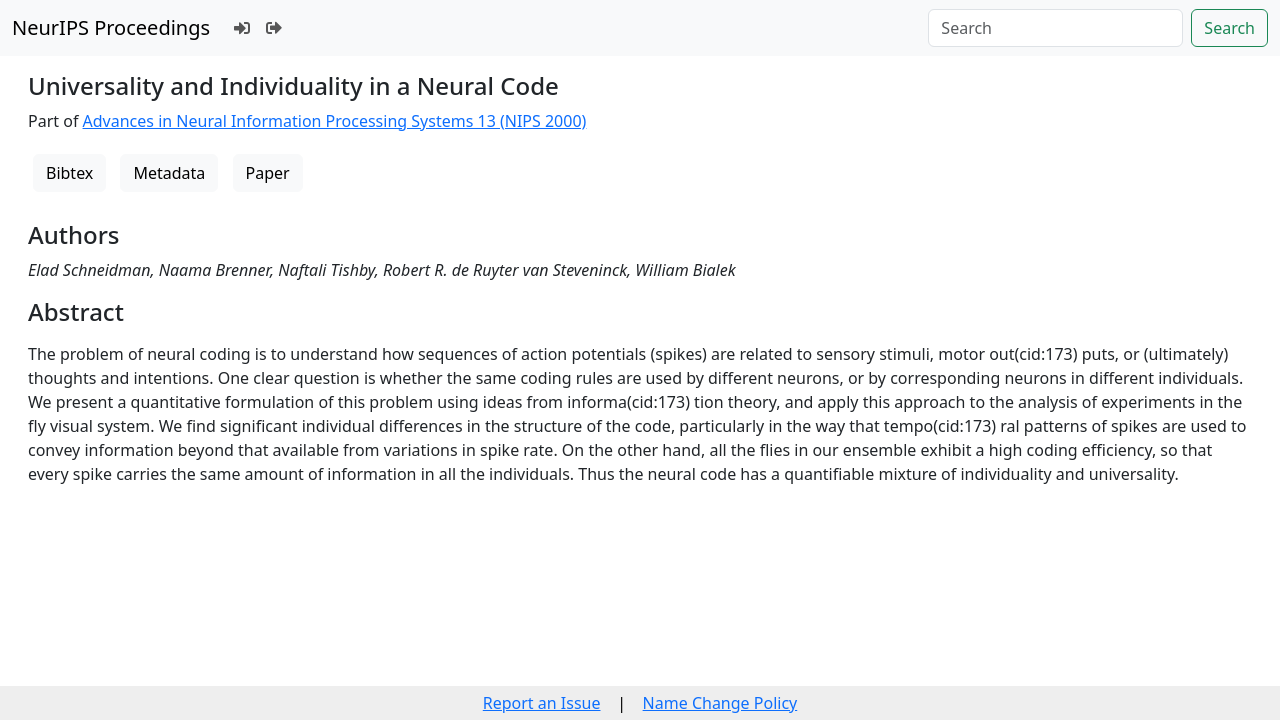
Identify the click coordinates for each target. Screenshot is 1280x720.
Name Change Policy (720, 703)
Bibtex (69, 173)
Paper (268, 173)
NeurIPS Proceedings (111, 27)
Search (1229, 28)
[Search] (1055, 28)
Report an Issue (542, 703)
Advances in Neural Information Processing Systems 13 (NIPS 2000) (335, 121)
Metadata (169, 173)
